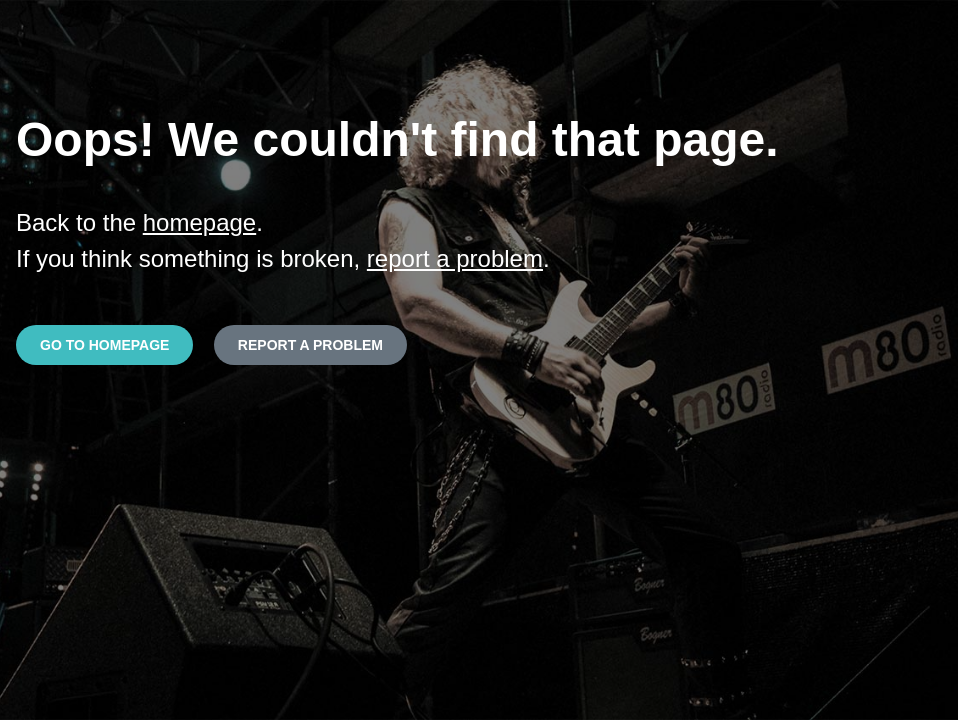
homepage (199, 222)
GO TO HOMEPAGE (104, 345)
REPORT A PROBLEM (310, 345)
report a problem (455, 258)
